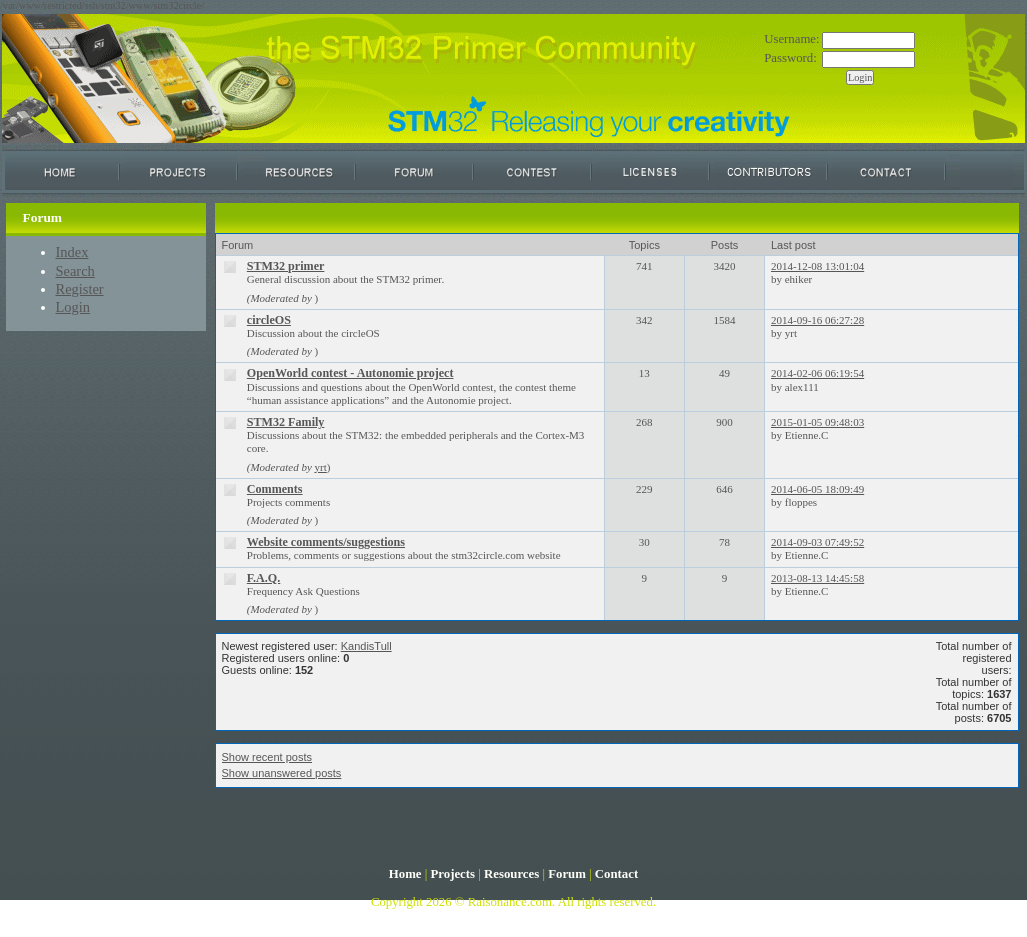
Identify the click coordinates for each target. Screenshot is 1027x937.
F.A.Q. (264, 578)
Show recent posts (267, 757)
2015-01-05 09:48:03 (817, 422)
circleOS (269, 320)
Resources (511, 874)
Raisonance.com (510, 902)
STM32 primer (286, 266)
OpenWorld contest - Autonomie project (350, 373)
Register (80, 289)
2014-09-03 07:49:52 (817, 542)
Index (72, 252)
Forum (567, 874)
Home (405, 874)
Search (75, 271)
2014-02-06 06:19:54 (817, 373)
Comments (275, 489)
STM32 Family (286, 422)
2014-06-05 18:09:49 (817, 489)
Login (73, 307)
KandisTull (366, 646)
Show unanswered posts (282, 773)
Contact (616, 874)
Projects (452, 874)
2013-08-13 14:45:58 (817, 578)
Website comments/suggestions (326, 542)
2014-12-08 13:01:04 (817, 266)
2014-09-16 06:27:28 (817, 320)
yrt (321, 467)
